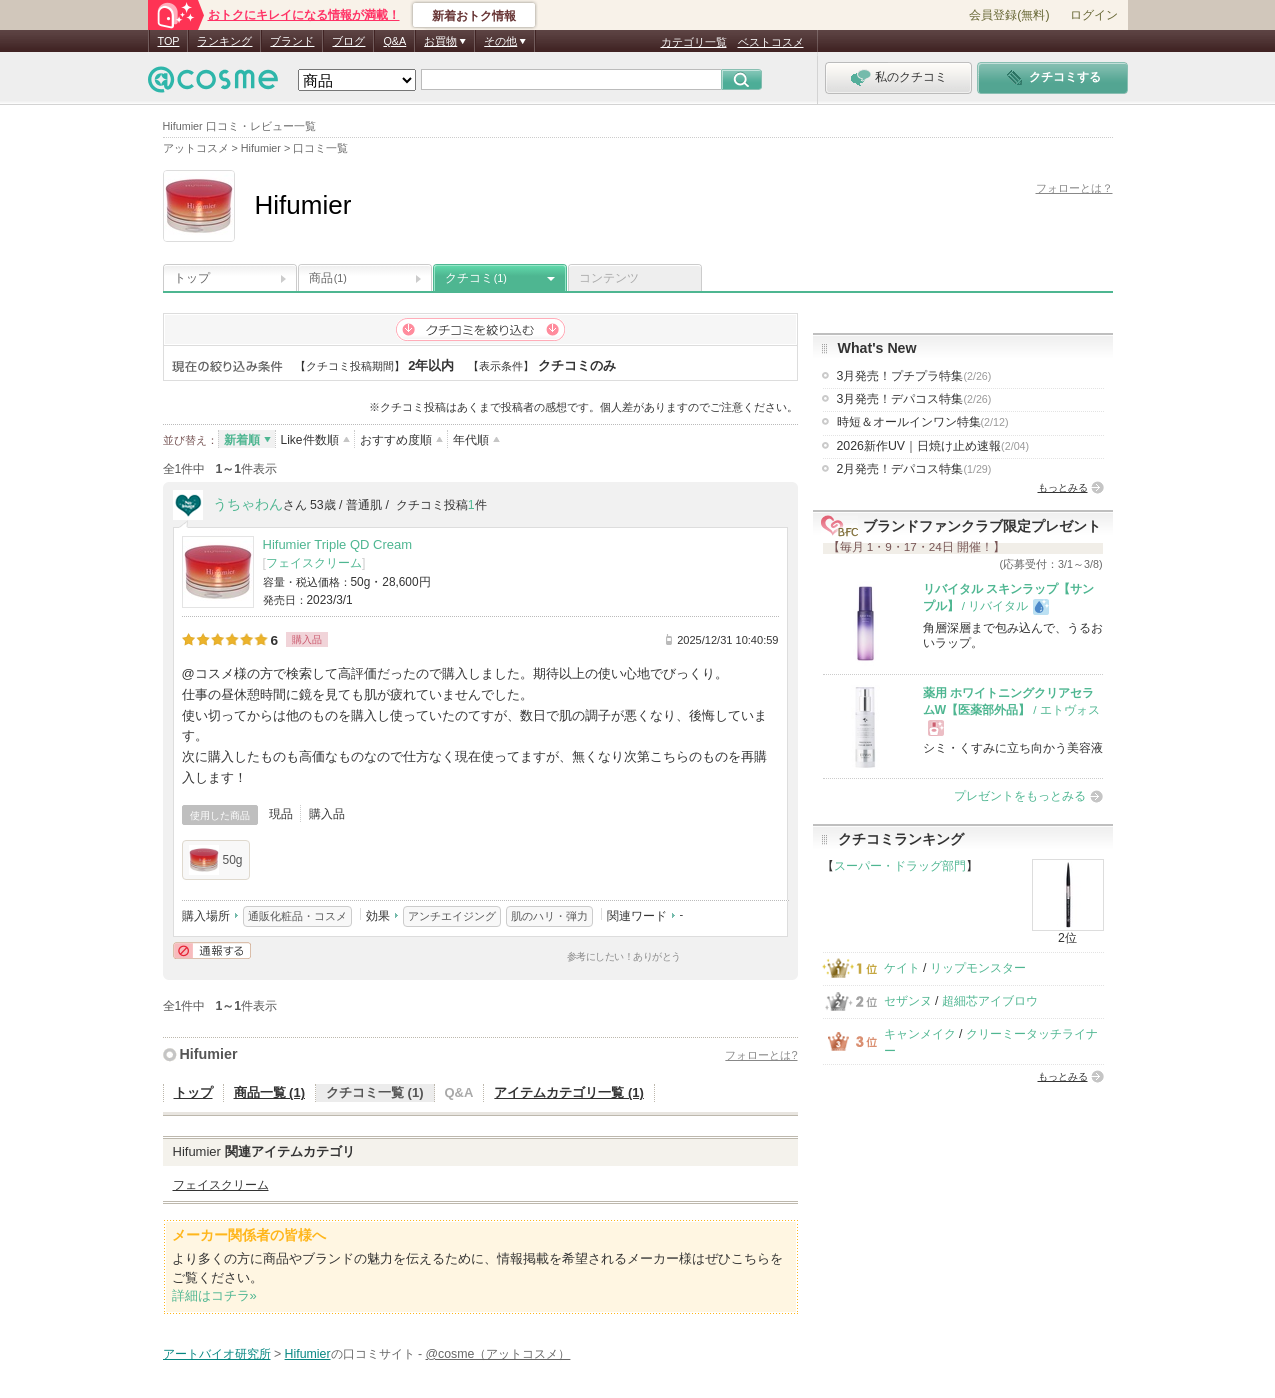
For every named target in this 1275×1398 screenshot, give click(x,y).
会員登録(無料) (1009, 15)
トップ (192, 278)
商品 (328, 278)
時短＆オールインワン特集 (923, 422)
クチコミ (476, 278)
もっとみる (1063, 487)
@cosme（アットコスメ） (498, 1354)
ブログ (348, 41)
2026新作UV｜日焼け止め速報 (933, 446)
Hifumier (209, 1054)
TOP (169, 41)
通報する (212, 950)
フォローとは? (761, 1055)
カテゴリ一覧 (694, 42)
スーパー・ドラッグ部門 (900, 866)
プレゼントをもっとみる (1020, 796)
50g (216, 860)
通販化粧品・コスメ (297, 916)
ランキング (224, 41)
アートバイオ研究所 (217, 1354)
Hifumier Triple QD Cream (338, 544)
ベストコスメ (771, 42)
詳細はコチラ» (214, 1295)
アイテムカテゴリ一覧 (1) (569, 1092)
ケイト (902, 968)
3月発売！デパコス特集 (914, 399)
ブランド (292, 41)
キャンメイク (920, 1034)
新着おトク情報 (474, 16)
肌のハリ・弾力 (549, 916)
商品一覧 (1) (270, 1092)
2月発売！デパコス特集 (914, 469)
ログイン (1094, 15)
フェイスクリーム (314, 563)
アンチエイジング (452, 916)
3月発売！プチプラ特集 (914, 376)
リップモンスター (978, 968)
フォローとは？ (1074, 188)
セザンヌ (908, 1001)
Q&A (394, 41)
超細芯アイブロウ (990, 1001)
